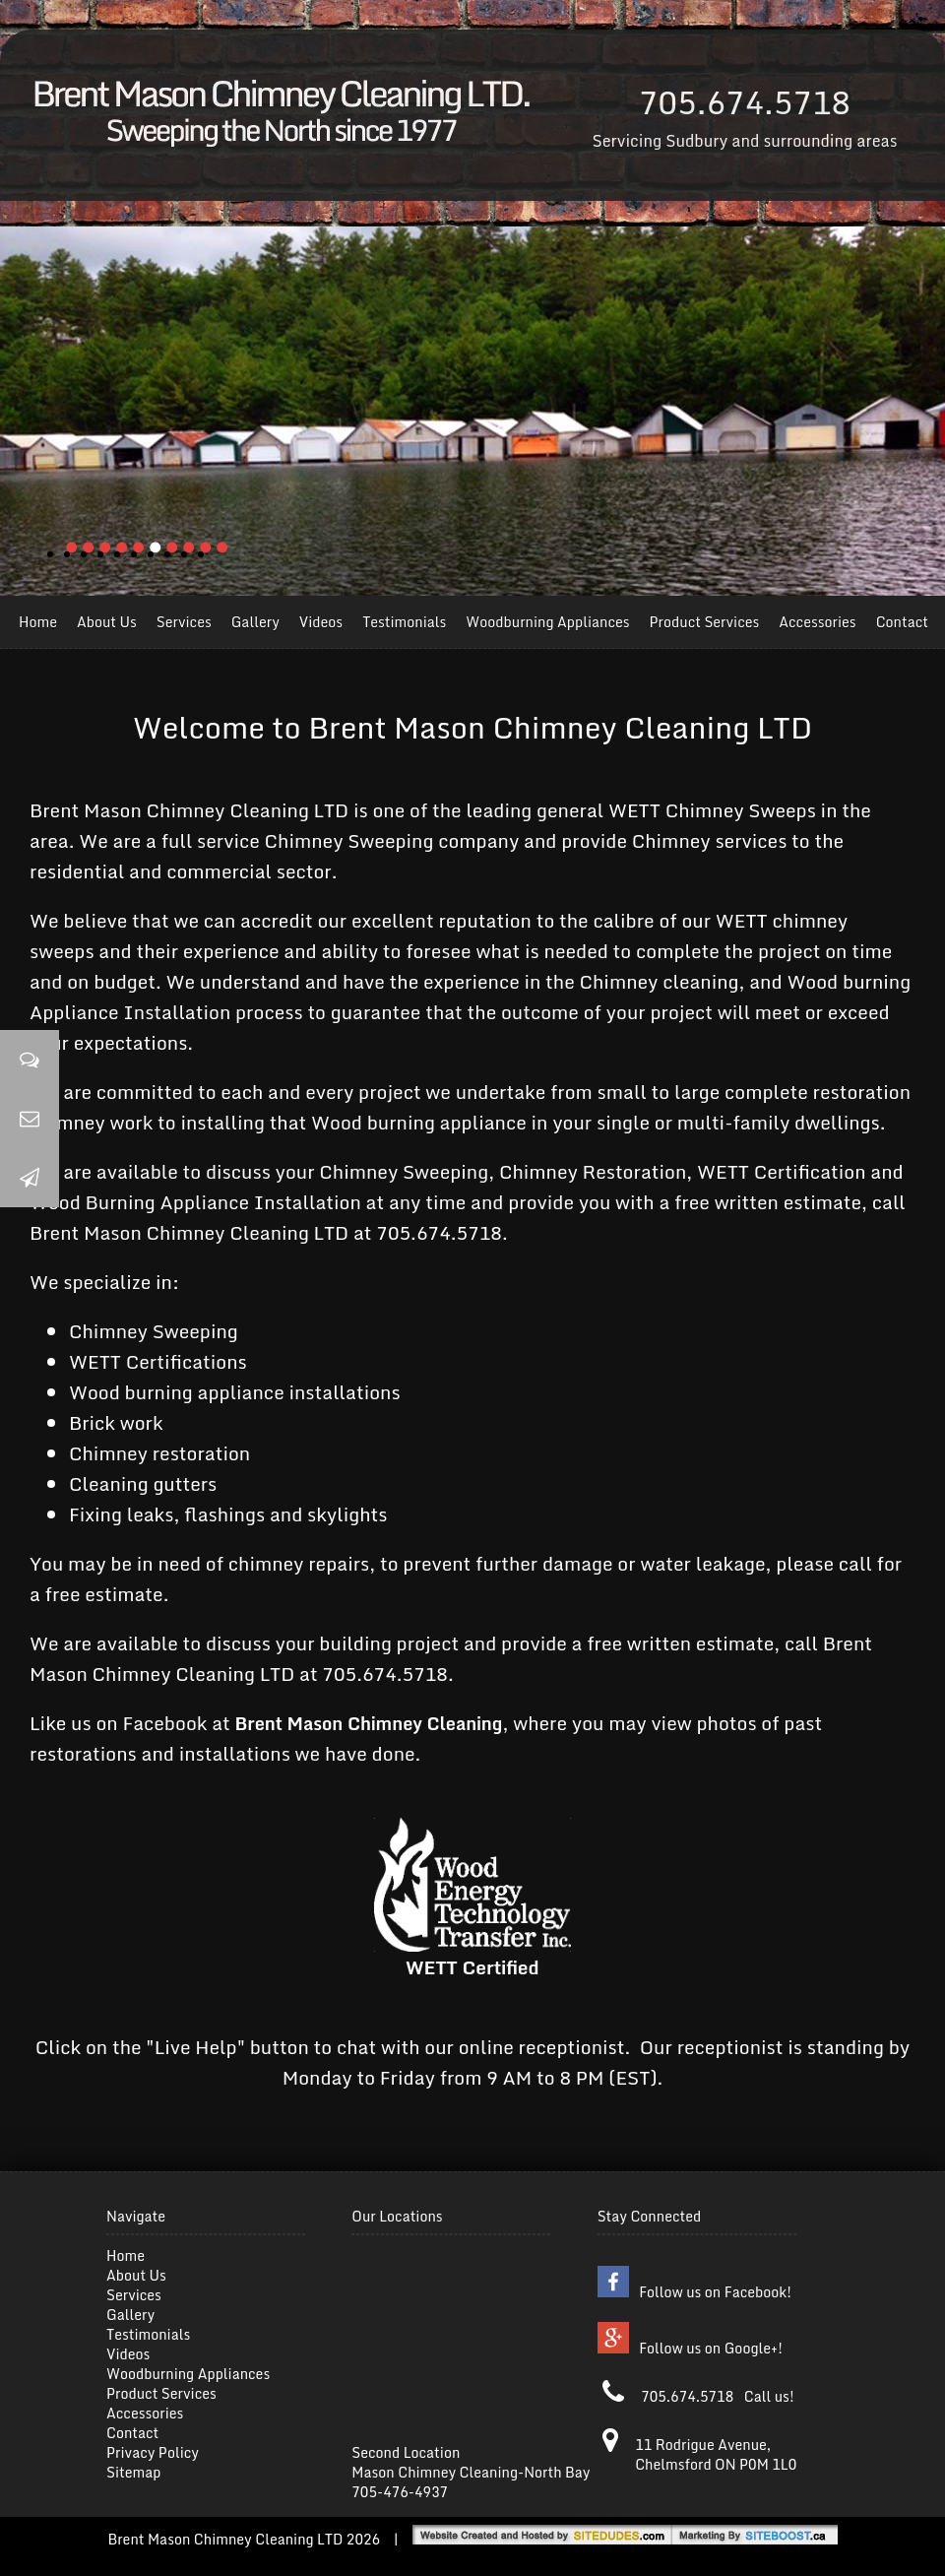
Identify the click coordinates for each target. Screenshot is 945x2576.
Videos (321, 622)
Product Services (705, 622)
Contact (902, 622)
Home (38, 622)
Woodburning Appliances (547, 622)
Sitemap (133, 2472)
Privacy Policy (152, 2452)
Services (184, 622)
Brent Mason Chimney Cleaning (369, 1723)
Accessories (817, 622)
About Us (107, 622)
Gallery (255, 622)
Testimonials (404, 622)
